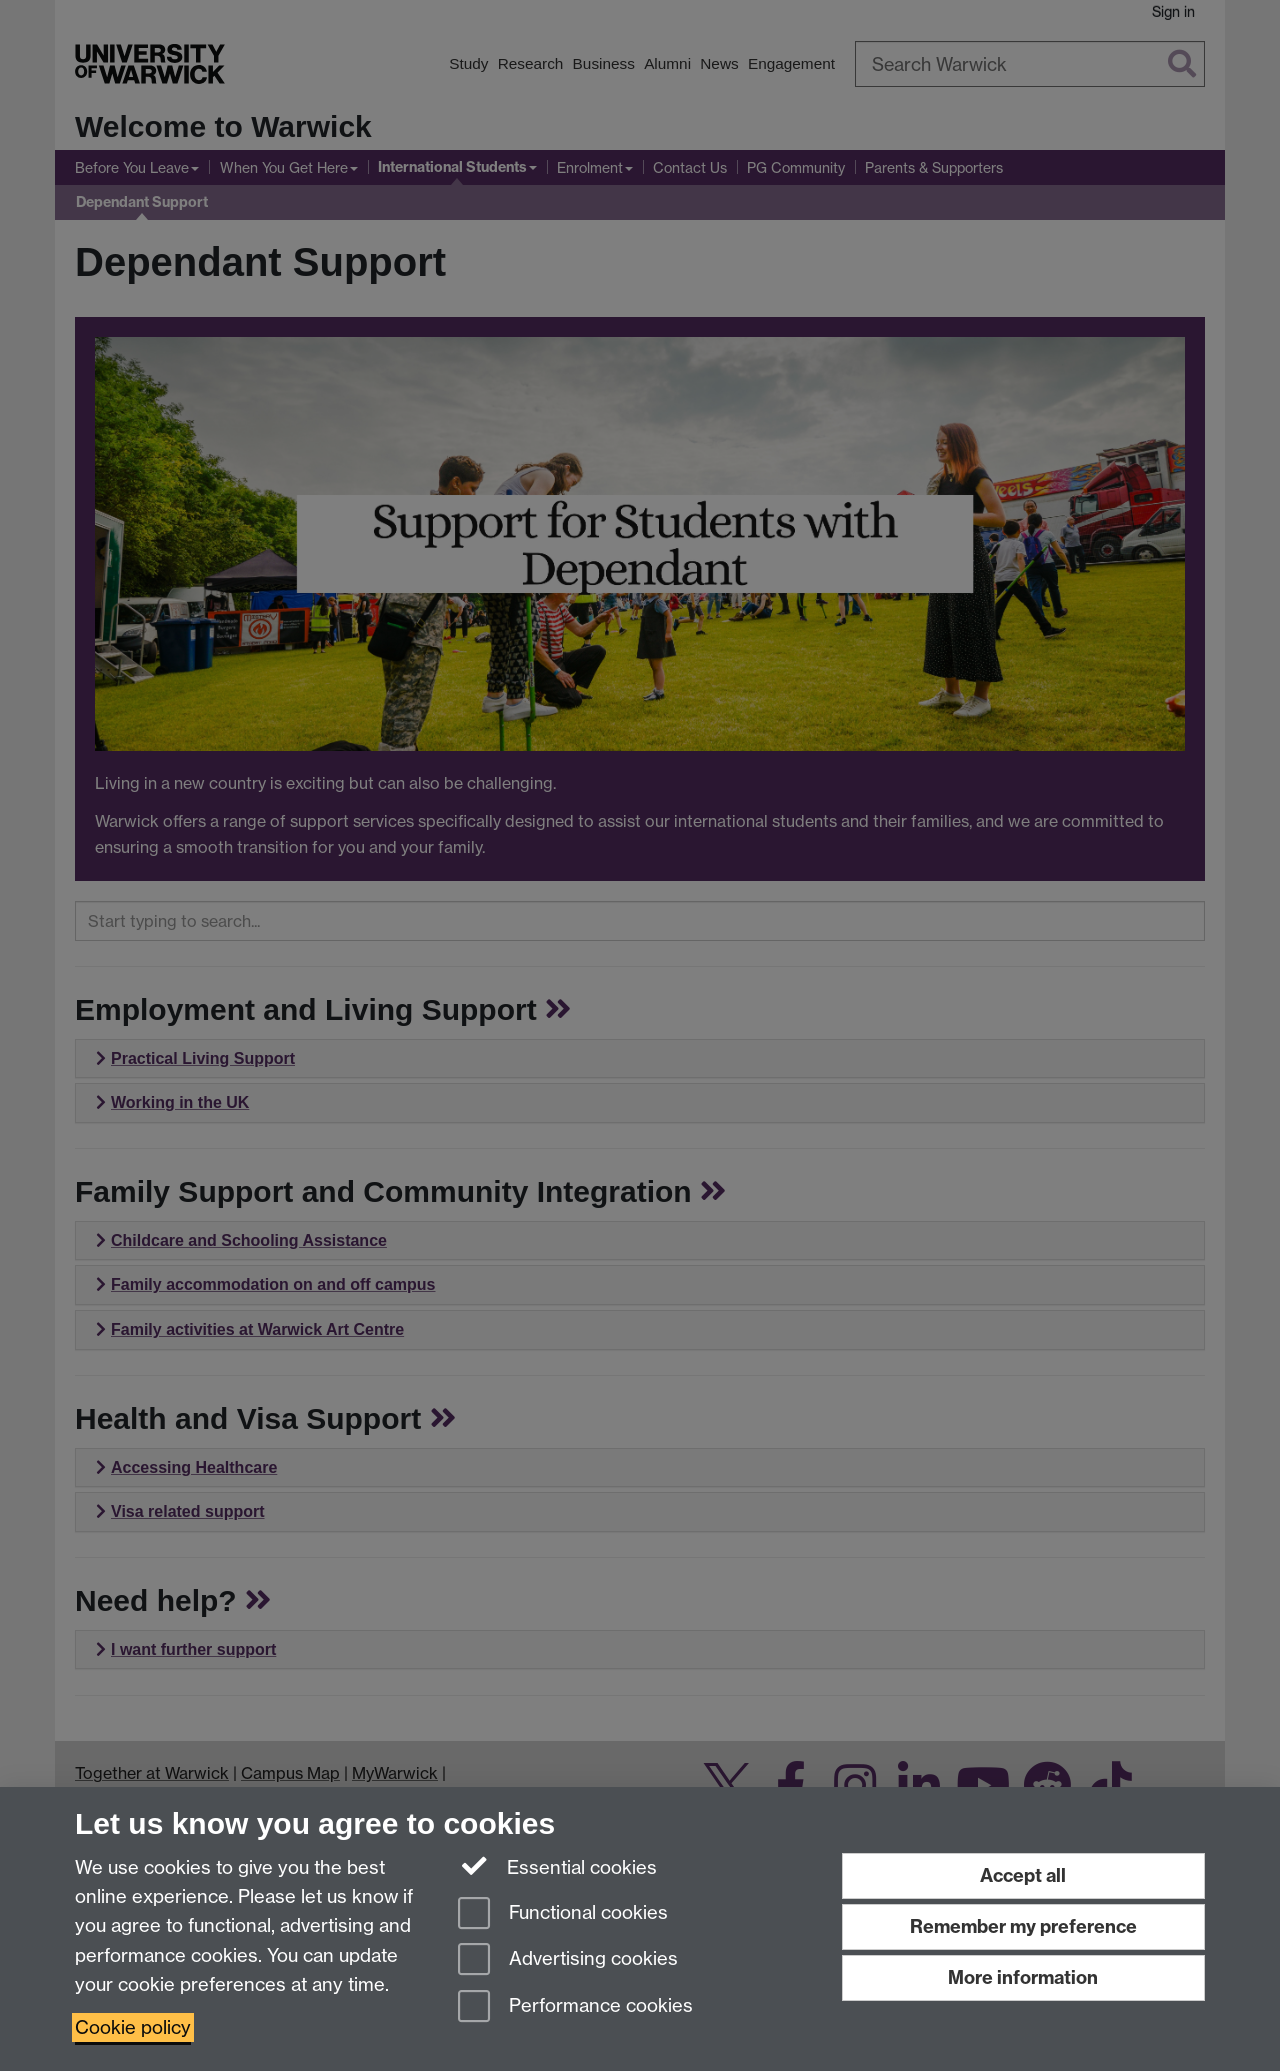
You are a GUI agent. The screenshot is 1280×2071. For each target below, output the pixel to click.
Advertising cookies (568, 1960)
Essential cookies (557, 1866)
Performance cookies (575, 2007)
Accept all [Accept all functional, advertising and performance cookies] (1023, 1875)
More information (1023, 1977)
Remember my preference (1023, 1926)
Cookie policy (133, 2027)
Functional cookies (563, 1914)
